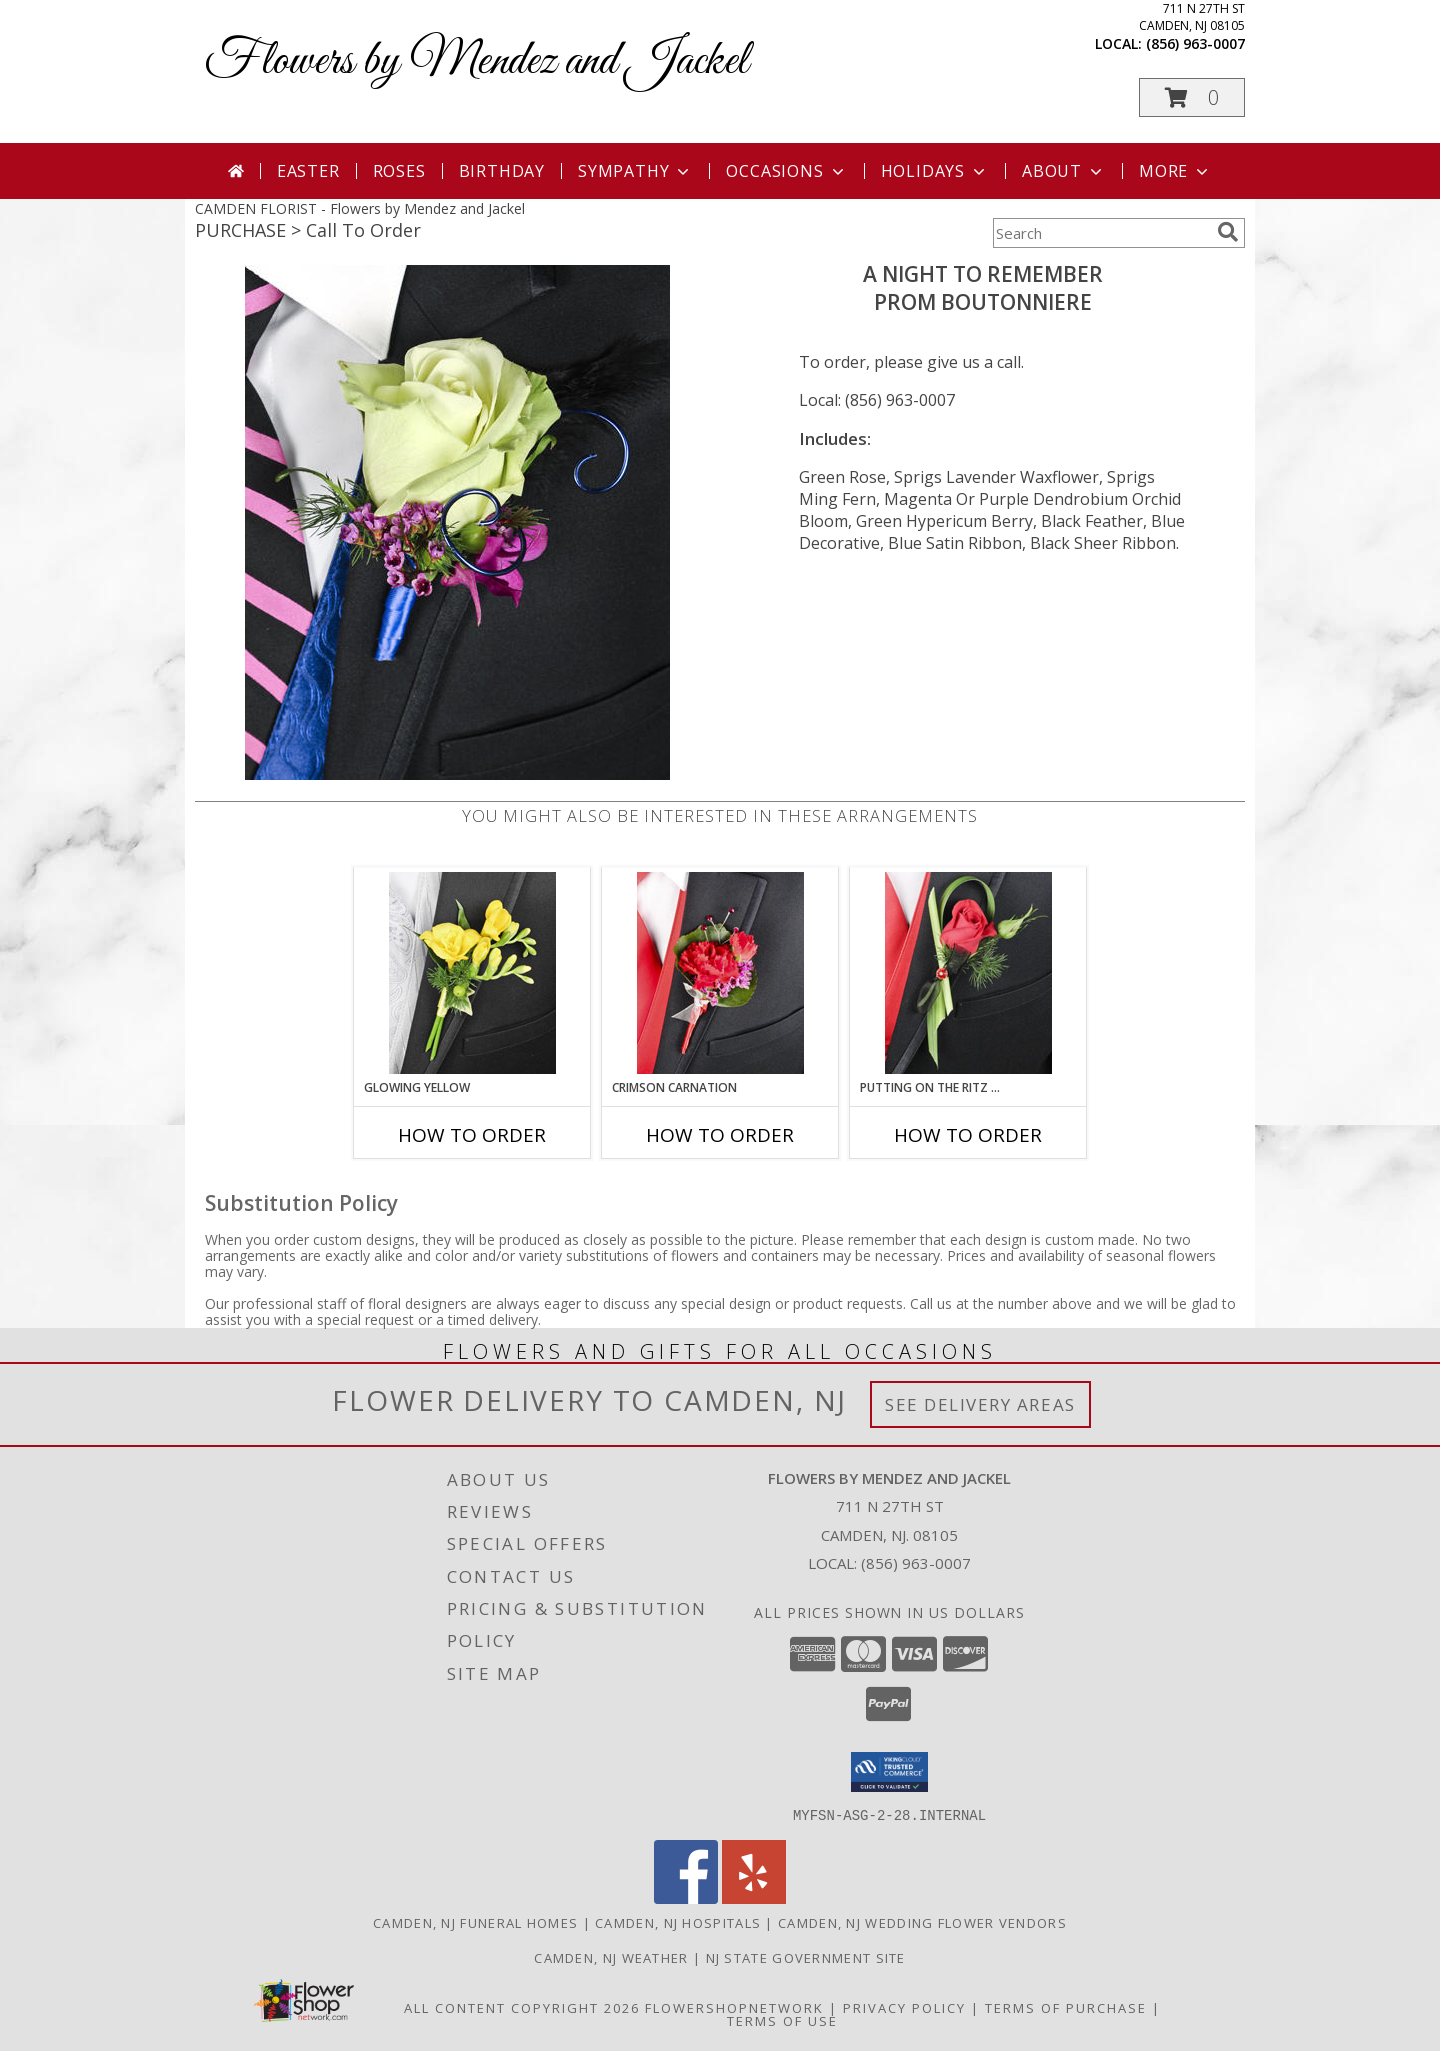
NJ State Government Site (806, 1957)
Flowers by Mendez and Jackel (476, 61)
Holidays (935, 171)
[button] (1192, 97)
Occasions (786, 171)
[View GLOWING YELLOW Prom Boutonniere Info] (472, 973)
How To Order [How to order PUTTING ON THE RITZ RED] (968, 1135)
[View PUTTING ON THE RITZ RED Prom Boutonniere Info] (968, 973)
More (1175, 171)
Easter (308, 171)
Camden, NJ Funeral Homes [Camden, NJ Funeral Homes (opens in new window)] (475, 1922)
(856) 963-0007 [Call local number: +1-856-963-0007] (1195, 43)
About (1064, 171)
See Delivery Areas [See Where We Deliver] (980, 1404)
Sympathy (635, 171)
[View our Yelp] (754, 1897)
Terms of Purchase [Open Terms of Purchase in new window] (1066, 2007)
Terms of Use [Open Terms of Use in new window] (782, 2020)
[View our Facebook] (686, 1897)
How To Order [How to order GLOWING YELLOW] (472, 1135)
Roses (399, 171)
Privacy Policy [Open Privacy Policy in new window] (904, 2007)
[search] (1228, 232)
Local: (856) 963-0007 (877, 400)
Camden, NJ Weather (611, 1957)
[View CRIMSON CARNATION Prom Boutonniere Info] (720, 973)
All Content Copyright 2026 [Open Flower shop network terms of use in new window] (522, 2007)
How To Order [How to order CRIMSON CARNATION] (720, 1135)
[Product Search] (1101, 233)
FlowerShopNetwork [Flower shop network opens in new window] (734, 2007)
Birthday (502, 171)
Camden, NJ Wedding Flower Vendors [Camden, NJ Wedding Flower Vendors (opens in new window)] (922, 1922)
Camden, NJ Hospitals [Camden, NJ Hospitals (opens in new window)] (678, 1922)
